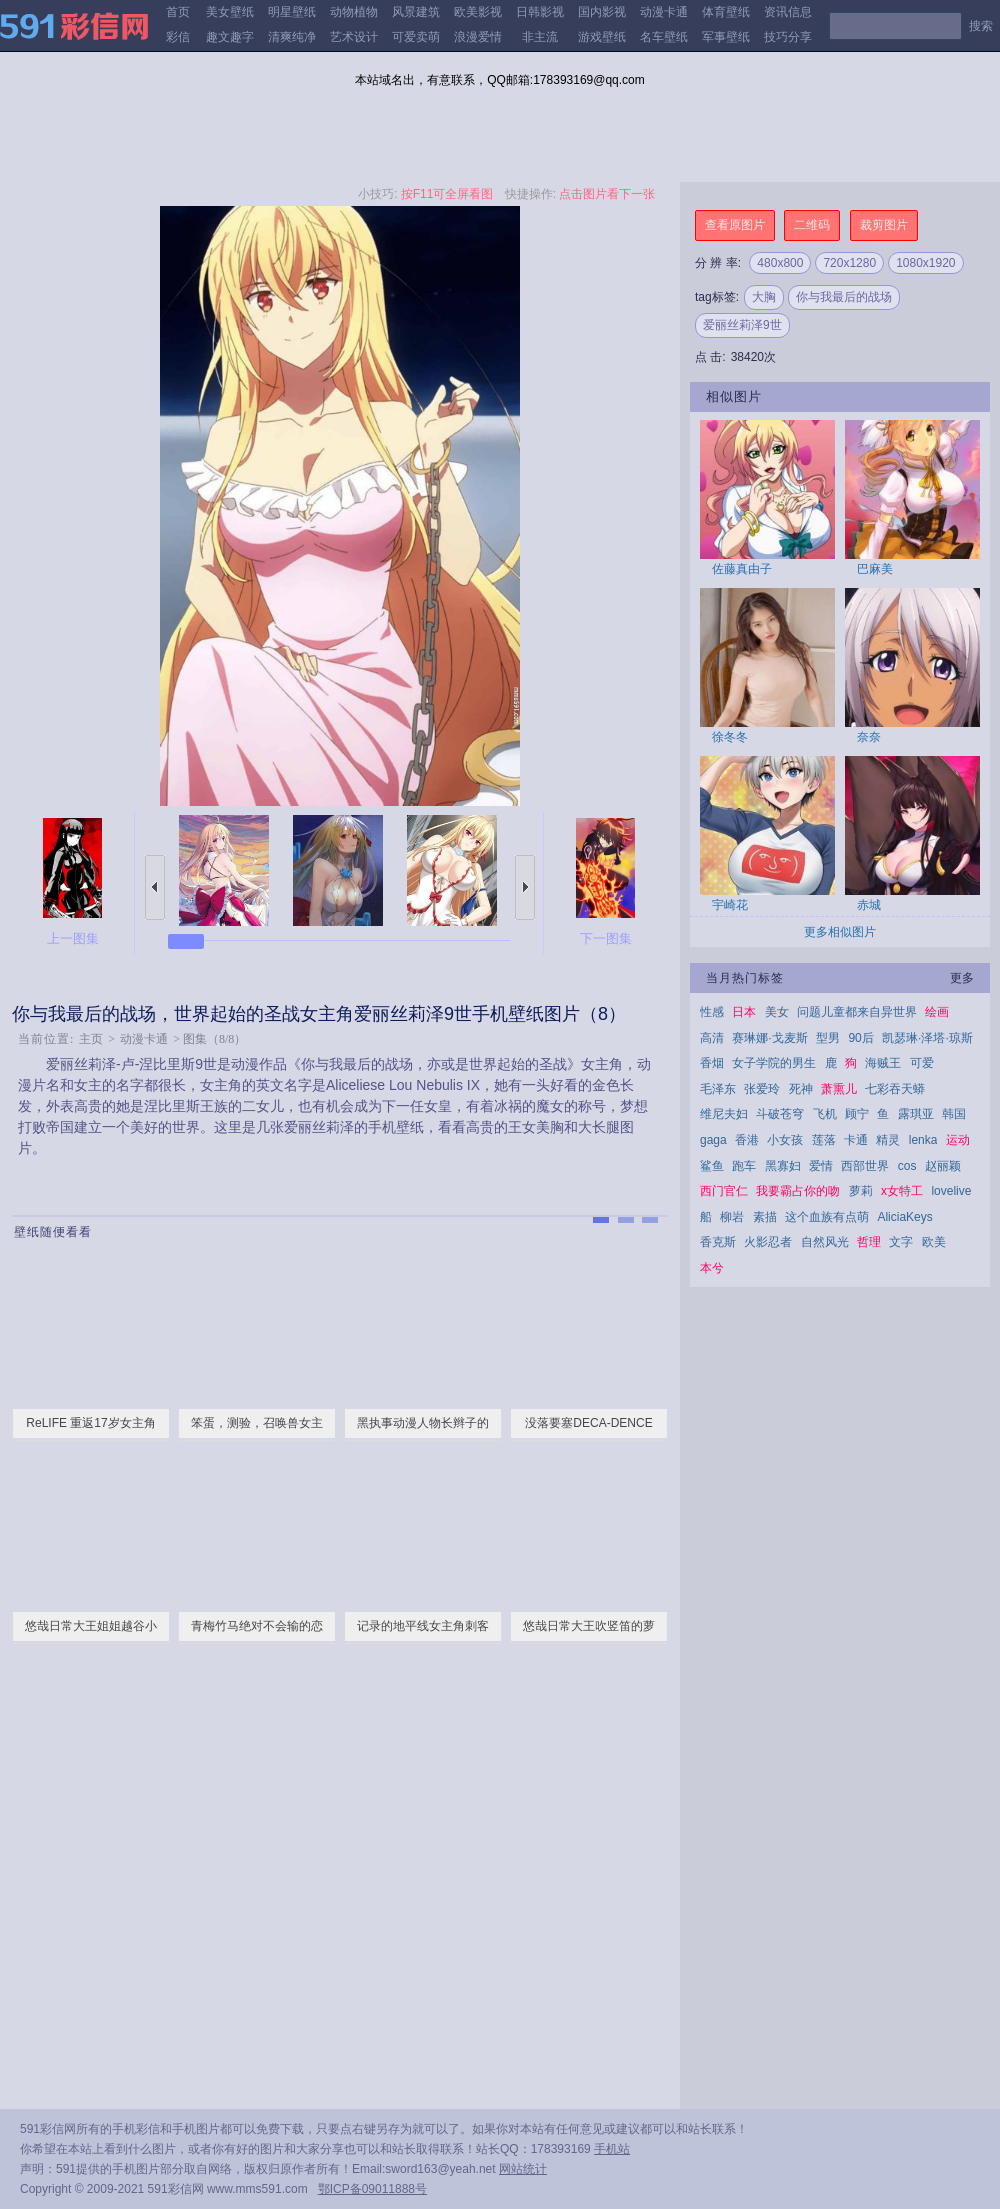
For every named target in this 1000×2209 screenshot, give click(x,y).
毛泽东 (718, 1089)
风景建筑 (416, 12)
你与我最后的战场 (844, 297)
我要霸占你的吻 (798, 1191)
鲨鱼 (712, 1166)
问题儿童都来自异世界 (857, 1012)
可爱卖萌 (416, 37)
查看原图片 (735, 225)
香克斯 (718, 1242)
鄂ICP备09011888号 (372, 2189)
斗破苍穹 (780, 1114)
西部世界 (865, 1166)
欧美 (934, 1242)
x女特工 (902, 1191)
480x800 (780, 263)
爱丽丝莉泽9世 (742, 325)
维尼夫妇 (724, 1114)
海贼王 (883, 1063)
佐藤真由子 (742, 569)
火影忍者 (768, 1242)
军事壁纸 (726, 37)
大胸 (764, 297)
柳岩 (732, 1217)
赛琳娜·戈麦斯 (769, 1038)
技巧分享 (788, 37)
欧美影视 (478, 12)
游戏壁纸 (602, 37)
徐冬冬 (730, 737)
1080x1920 (925, 263)
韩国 (954, 1114)
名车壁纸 (664, 37)
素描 (765, 1217)
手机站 (612, 2149)
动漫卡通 (664, 12)
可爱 (922, 1063)
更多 (962, 978)
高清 (712, 1038)
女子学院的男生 (774, 1063)
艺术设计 (354, 37)
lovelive (951, 1191)
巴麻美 (875, 569)
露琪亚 (916, 1114)
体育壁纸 (726, 12)
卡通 (856, 1140)
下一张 (525, 887)
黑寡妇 (783, 1166)
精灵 (888, 1140)
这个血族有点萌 (827, 1217)
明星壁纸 (292, 12)
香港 (747, 1140)
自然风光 (825, 1242)
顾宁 (857, 1114)
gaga (713, 1140)
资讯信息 (788, 12)
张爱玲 (762, 1089)
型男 (828, 1038)
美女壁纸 (230, 12)
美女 (777, 1012)
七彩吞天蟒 (895, 1089)
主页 (91, 1039)
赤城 (869, 905)
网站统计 (523, 2169)
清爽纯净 (292, 37)
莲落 (824, 1140)
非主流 (540, 37)
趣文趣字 (230, 37)
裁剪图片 (884, 225)
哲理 (869, 1242)
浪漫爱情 (478, 37)
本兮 (712, 1268)
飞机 (825, 1114)
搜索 (981, 26)
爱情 (821, 1166)
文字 (901, 1242)
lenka (923, 1140)
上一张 (155, 887)
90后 (860, 1038)
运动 (958, 1140)
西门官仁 (724, 1191)
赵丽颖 (943, 1166)
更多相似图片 (840, 932)
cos (907, 1166)
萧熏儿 (839, 1089)
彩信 (178, 37)
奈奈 (869, 737)
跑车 (744, 1166)
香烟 (712, 1063)
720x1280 (849, 263)
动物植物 (354, 12)
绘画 (937, 1012)
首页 (178, 12)
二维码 (812, 225)
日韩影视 (540, 12)
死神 (801, 1089)
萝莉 (861, 1191)
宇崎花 (730, 905)
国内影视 (602, 12)
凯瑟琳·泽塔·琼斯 (927, 1038)
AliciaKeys (904, 1217)
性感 (712, 1012)
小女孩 (785, 1140)
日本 (744, 1012)
